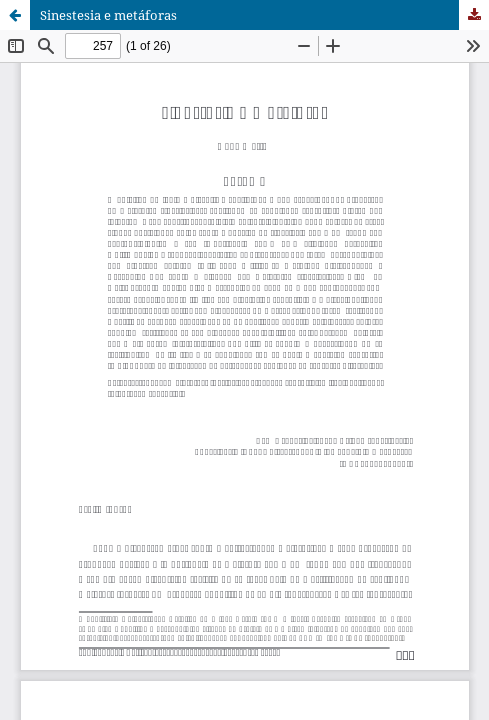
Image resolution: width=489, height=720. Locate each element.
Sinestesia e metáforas (108, 15)
